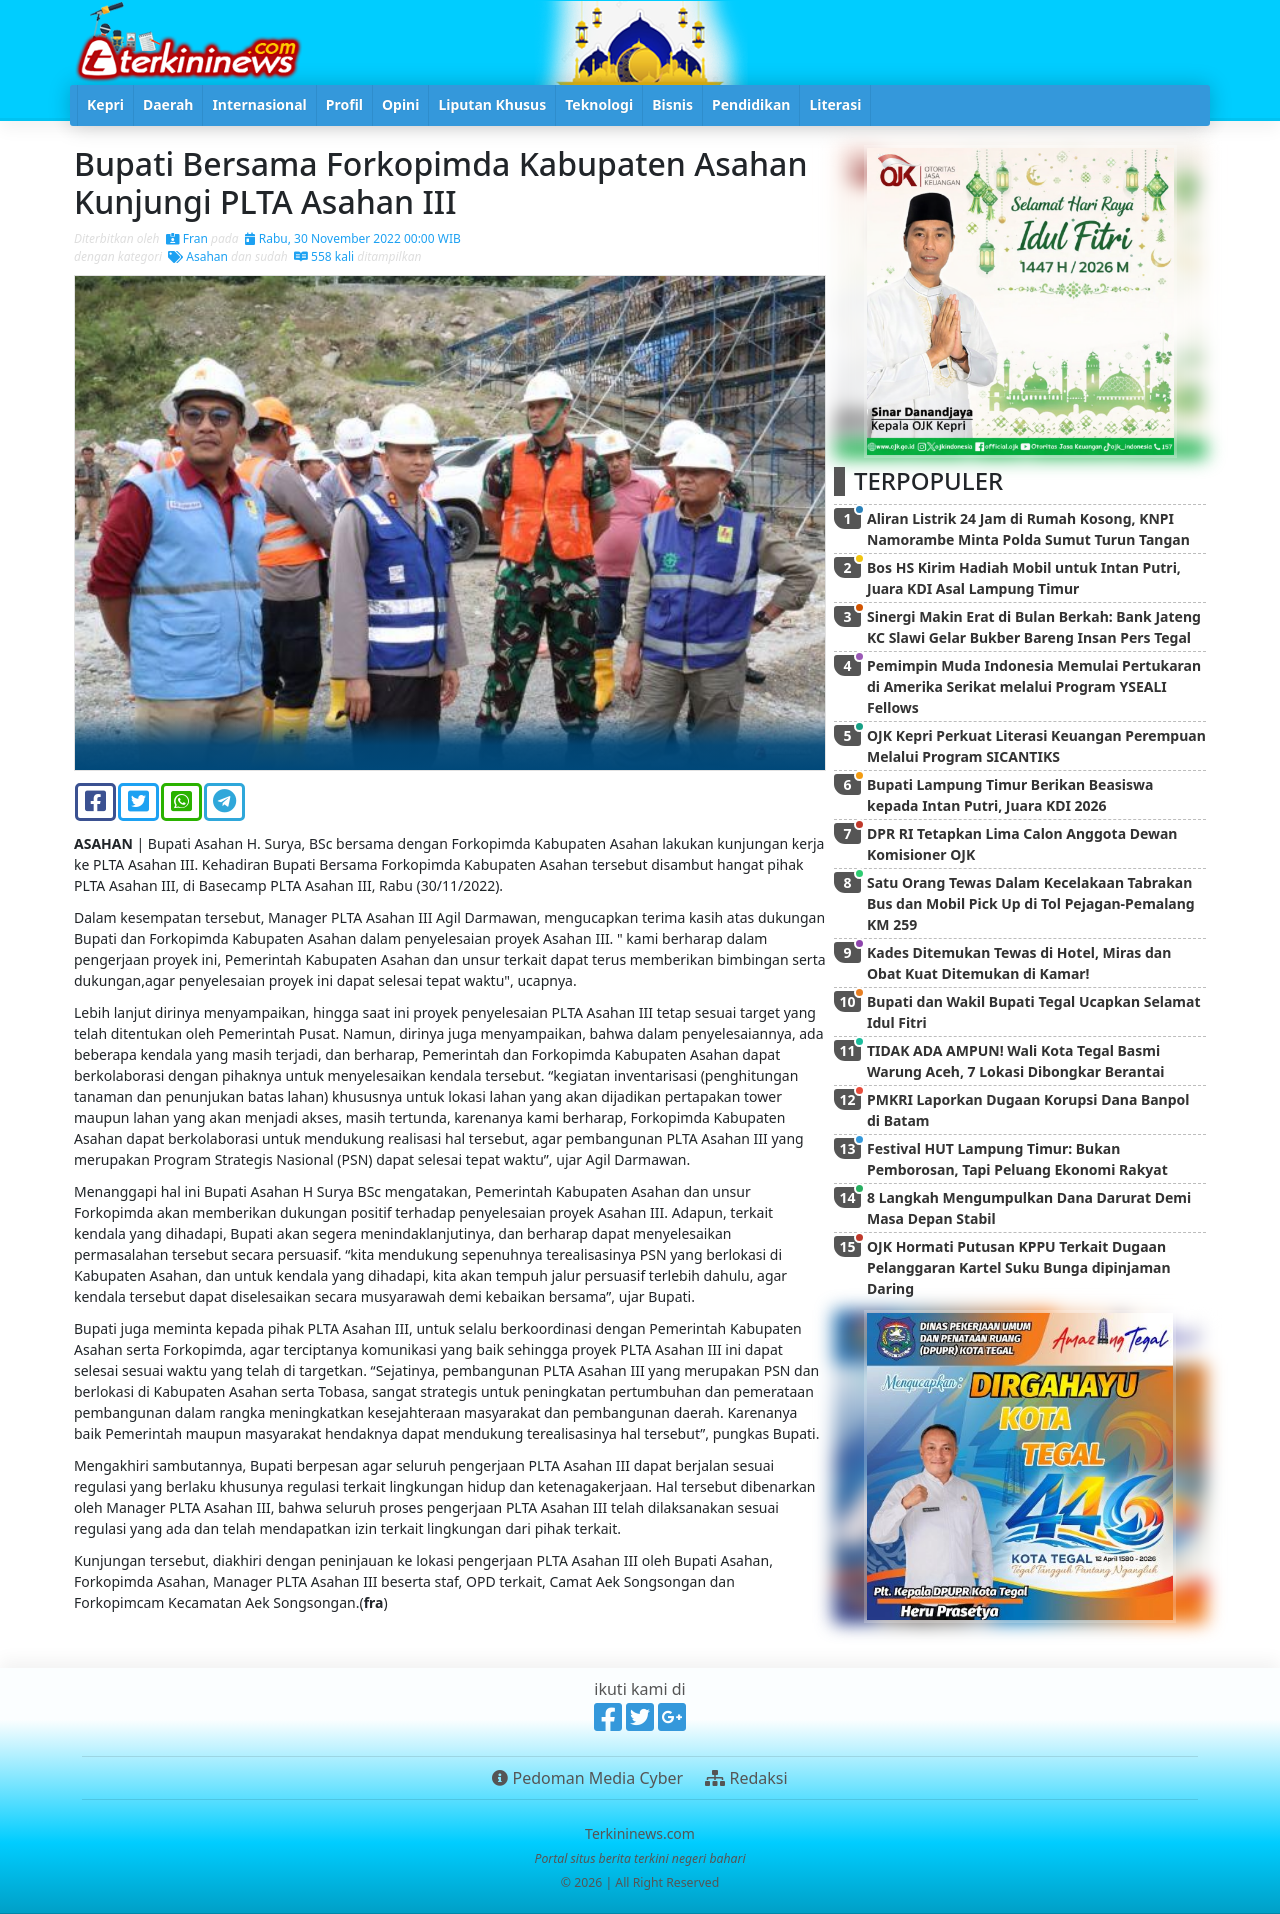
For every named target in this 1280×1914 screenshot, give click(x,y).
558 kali (324, 256)
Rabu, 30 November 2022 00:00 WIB (353, 238)
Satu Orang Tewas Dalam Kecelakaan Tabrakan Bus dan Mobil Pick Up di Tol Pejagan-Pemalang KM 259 (1031, 903)
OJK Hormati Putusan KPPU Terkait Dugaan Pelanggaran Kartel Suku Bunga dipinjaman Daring (1019, 1267)
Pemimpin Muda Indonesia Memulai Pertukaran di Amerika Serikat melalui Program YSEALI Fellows (1034, 686)
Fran (187, 238)
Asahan (198, 256)
